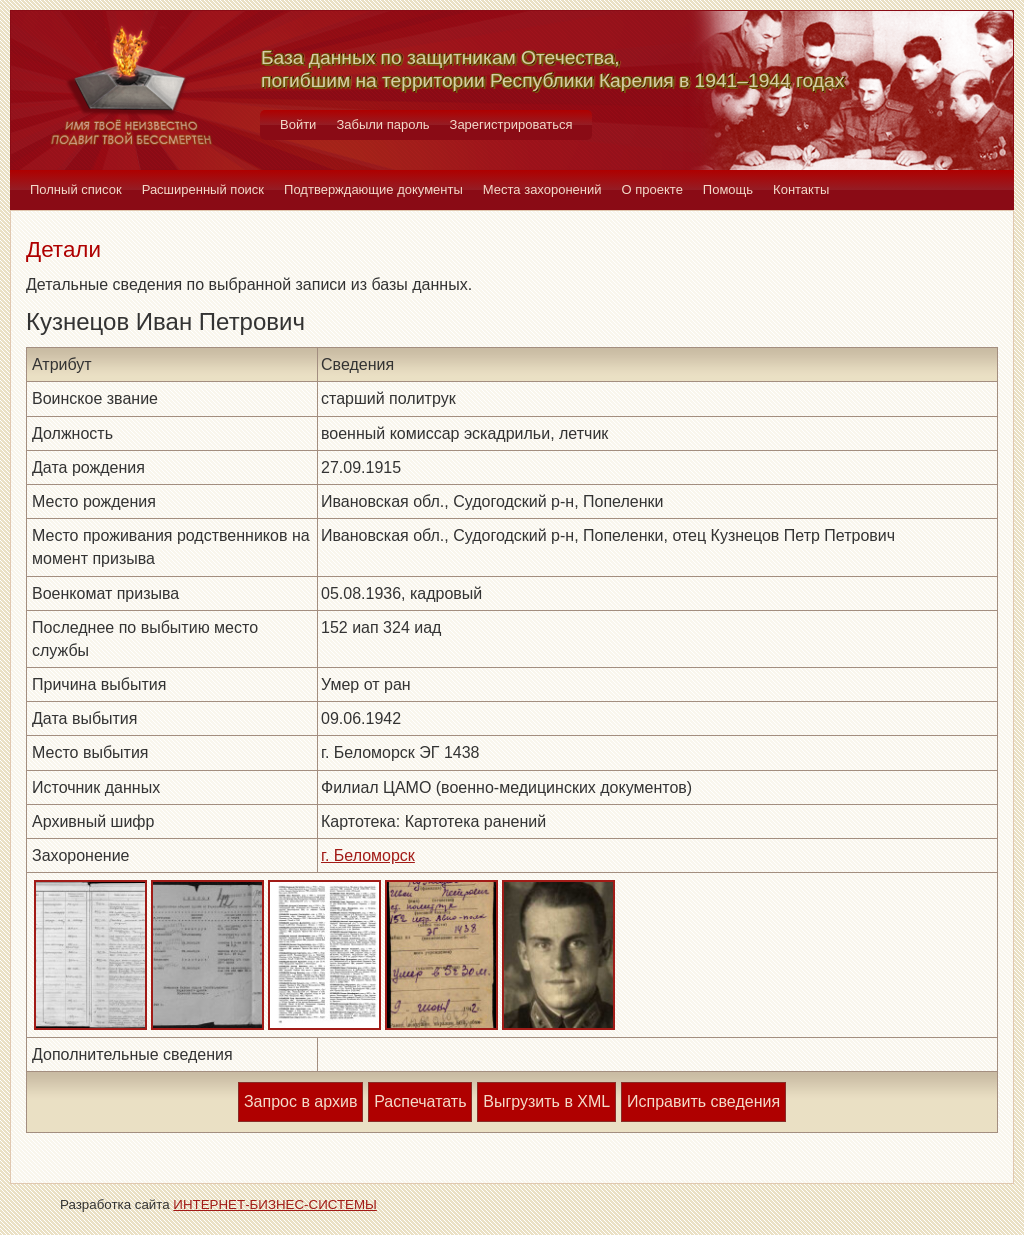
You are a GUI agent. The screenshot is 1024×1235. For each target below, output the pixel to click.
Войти (298, 124)
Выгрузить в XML (546, 1101)
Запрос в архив (300, 1101)
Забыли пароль (382, 124)
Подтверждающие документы (373, 189)
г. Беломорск (368, 855)
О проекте (652, 189)
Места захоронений (542, 189)
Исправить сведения (703, 1101)
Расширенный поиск (203, 189)
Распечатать (420, 1101)
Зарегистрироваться (511, 124)
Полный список (76, 189)
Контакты (801, 189)
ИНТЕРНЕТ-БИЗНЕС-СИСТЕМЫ (275, 1204)
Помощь (728, 189)
